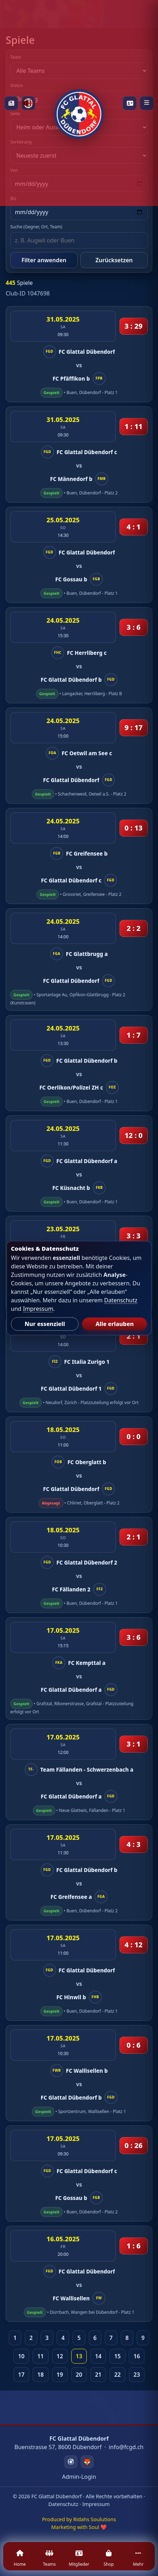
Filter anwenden (44, 260)
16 (137, 2356)
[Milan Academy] (28, 103)
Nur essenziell (44, 1324)
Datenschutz (63, 2504)
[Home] (19, 2560)
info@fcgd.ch (126, 2447)
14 (98, 2356)
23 (137, 2374)
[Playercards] (130, 103)
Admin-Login (79, 2477)
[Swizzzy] (87, 2461)
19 (60, 2374)
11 (40, 2356)
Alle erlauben (115, 1324)
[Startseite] (79, 103)
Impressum (95, 2504)
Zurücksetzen (113, 260)
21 (98, 2374)
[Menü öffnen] (147, 103)
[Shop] (108, 2560)
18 (40, 2374)
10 (21, 2356)
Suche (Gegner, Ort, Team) (36, 227)
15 (117, 2356)
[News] (11, 103)
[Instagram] (70, 2461)
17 (21, 2374)
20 (79, 2374)
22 (117, 2374)
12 (60, 2356)
